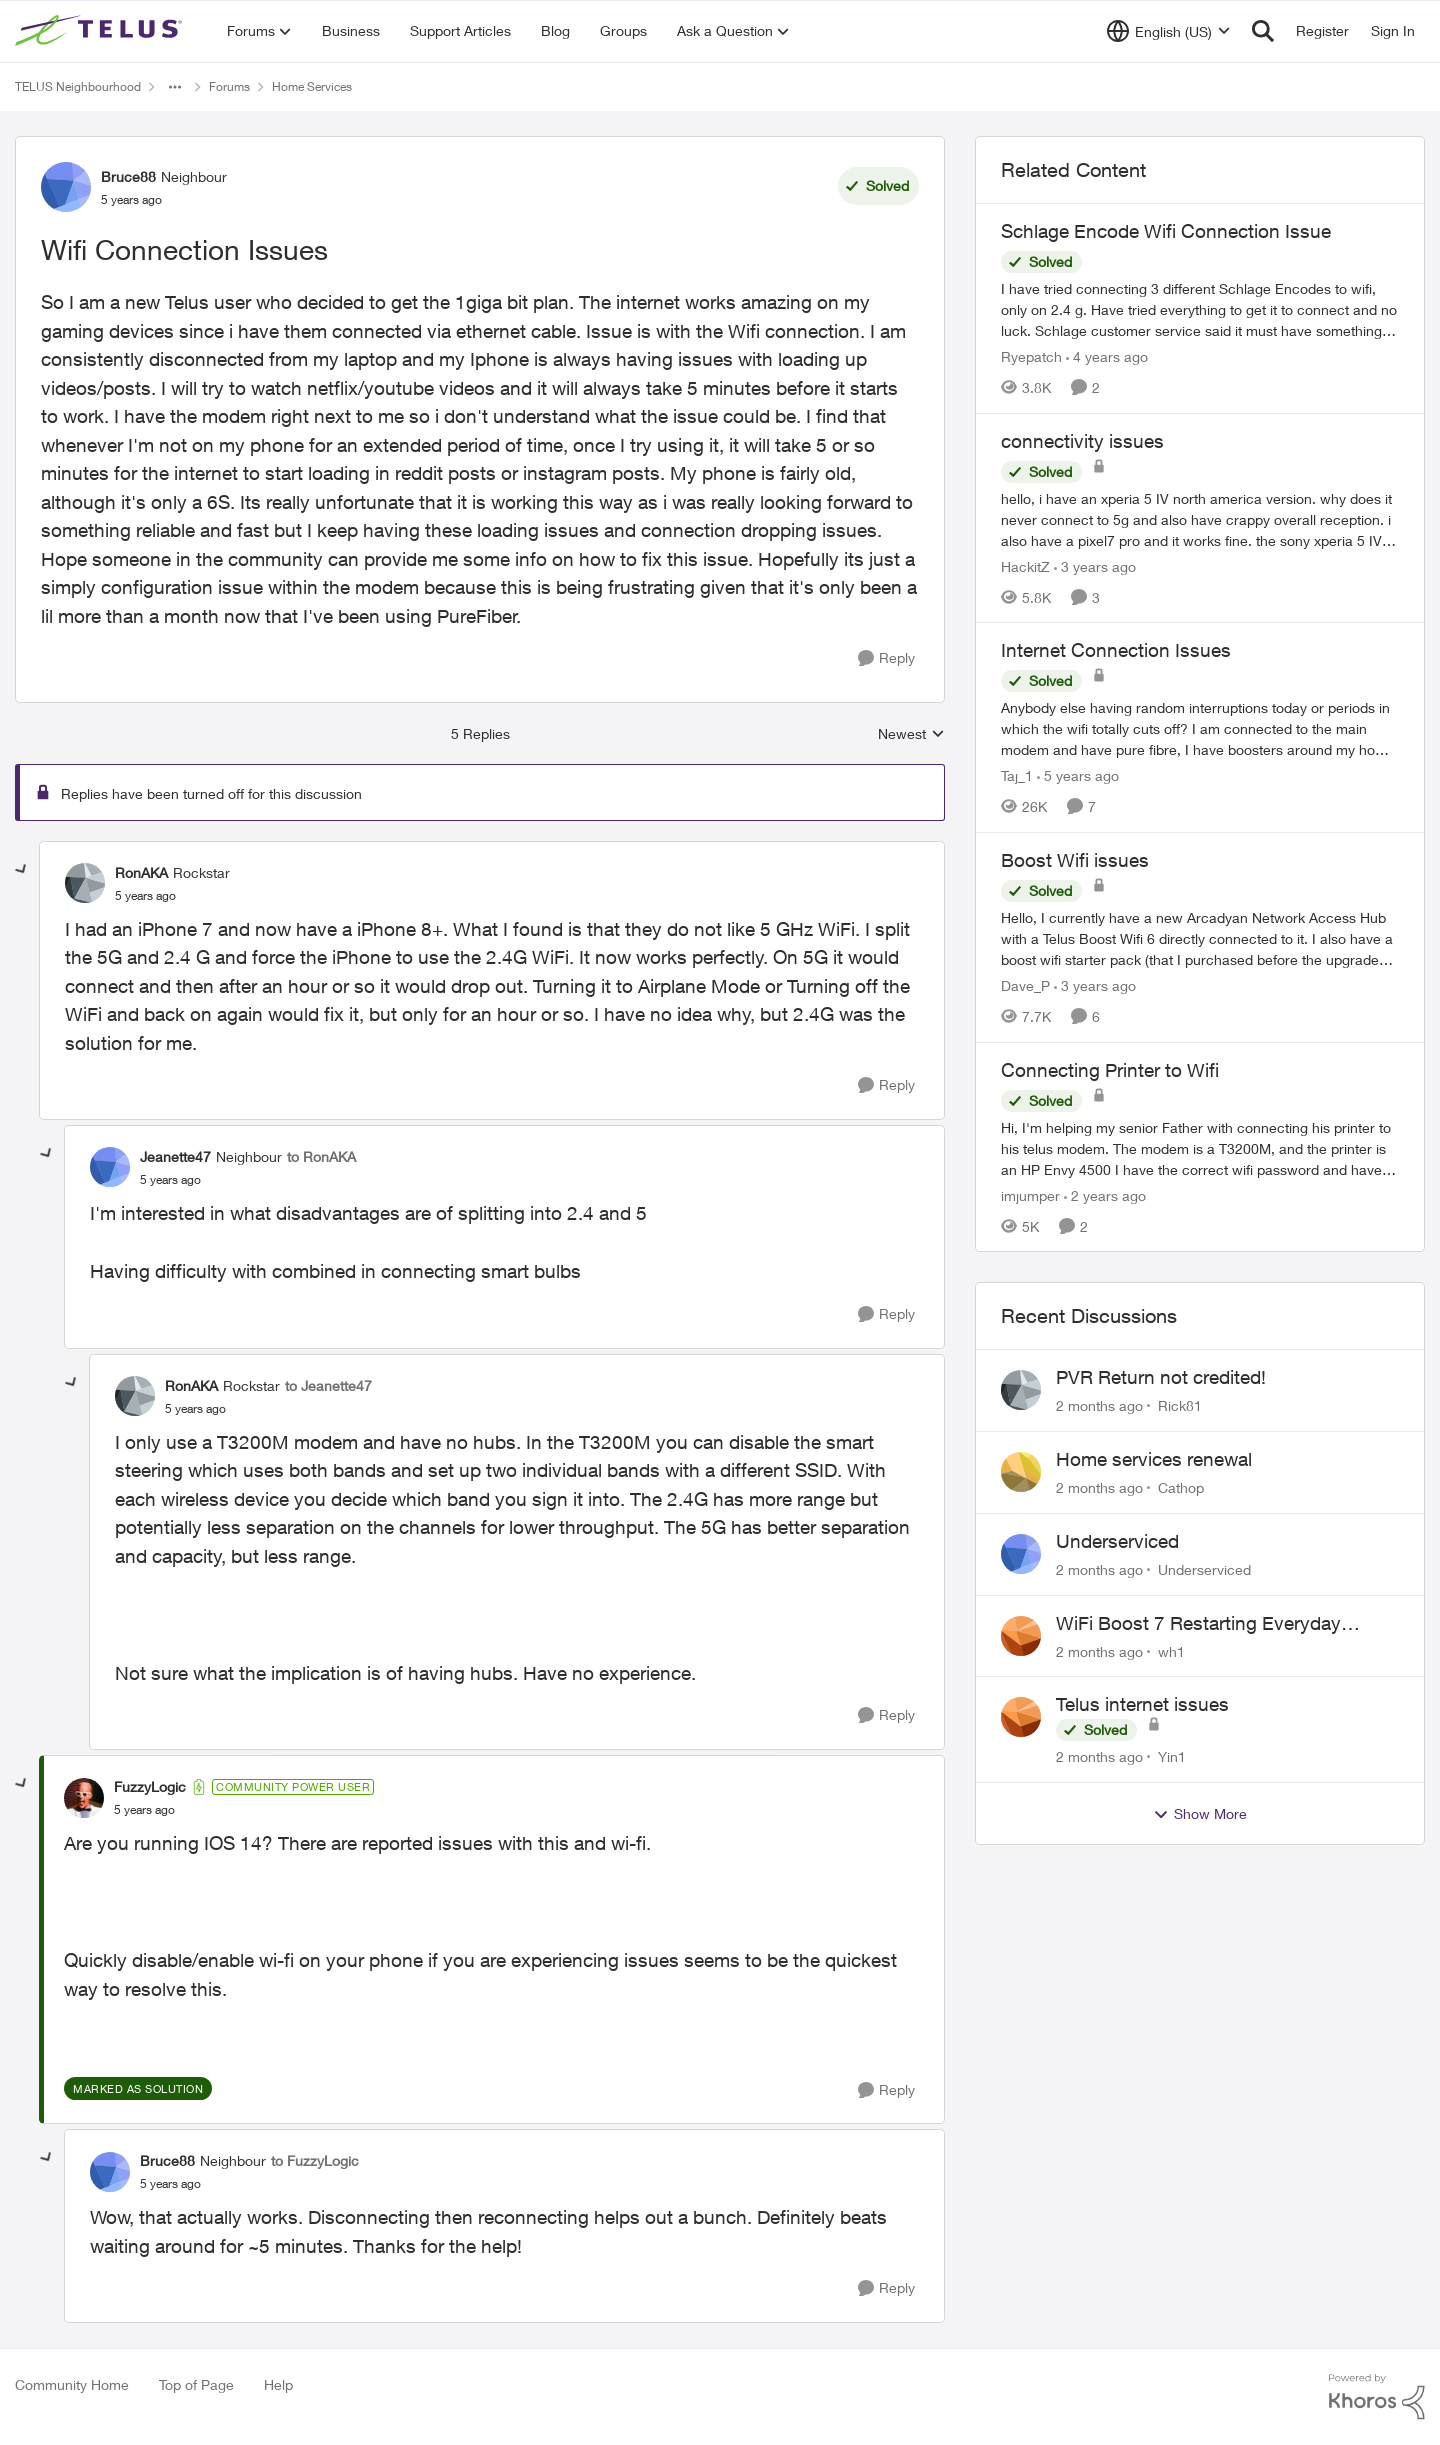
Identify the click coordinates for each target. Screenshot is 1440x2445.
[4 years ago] (1107, 356)
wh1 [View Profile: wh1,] (1171, 1650)
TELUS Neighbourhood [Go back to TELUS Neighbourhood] (78, 86)
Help (278, 2384)
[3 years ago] (1095, 565)
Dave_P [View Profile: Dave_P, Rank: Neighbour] (1025, 985)
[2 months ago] (1099, 1405)
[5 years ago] (1078, 775)
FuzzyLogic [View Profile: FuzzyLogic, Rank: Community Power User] (150, 1786)
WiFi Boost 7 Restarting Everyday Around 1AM (1198, 1624)
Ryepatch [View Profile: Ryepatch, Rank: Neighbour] (1031, 356)
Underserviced (1117, 1541)
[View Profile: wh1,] (1021, 1636)
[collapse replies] (22, 870)
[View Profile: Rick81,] (1021, 1390)
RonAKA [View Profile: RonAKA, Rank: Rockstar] (141, 872)
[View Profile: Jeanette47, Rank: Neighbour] (110, 1167)
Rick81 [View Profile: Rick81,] (1180, 1405)
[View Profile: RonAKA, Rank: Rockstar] (85, 883)
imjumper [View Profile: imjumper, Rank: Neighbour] (1030, 1194)
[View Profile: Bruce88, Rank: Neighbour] (66, 187)
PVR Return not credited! (1161, 1377)
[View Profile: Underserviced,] (1021, 1554)
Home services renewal (1154, 1459)
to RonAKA (321, 1156)
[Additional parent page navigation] (175, 87)
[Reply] (886, 658)
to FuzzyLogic (315, 2160)
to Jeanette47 (328, 1385)
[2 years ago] (1105, 1194)
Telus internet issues (1142, 1704)
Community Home (72, 2384)
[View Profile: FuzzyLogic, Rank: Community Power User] (84, 1798)
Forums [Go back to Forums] (229, 86)
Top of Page (196, 2384)
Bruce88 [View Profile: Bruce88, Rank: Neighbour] (128, 176)
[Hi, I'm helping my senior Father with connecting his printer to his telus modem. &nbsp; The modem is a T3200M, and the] (1200, 1147)
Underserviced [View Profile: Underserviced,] (1204, 1569)
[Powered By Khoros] (1377, 2397)
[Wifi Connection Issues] (145, 896)
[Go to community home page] (101, 31)
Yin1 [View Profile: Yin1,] (1172, 1756)
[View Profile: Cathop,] (1021, 1472)
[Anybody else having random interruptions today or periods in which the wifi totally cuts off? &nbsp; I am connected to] (1200, 728)
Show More (1200, 1814)
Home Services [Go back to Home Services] (312, 86)
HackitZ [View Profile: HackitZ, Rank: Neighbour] (1025, 565)
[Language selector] (1168, 31)
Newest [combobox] (911, 734)
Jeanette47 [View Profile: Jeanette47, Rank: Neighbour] (175, 1156)
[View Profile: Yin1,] (1021, 1717)
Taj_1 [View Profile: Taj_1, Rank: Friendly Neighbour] (1017, 775)
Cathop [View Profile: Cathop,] (1181, 1487)
